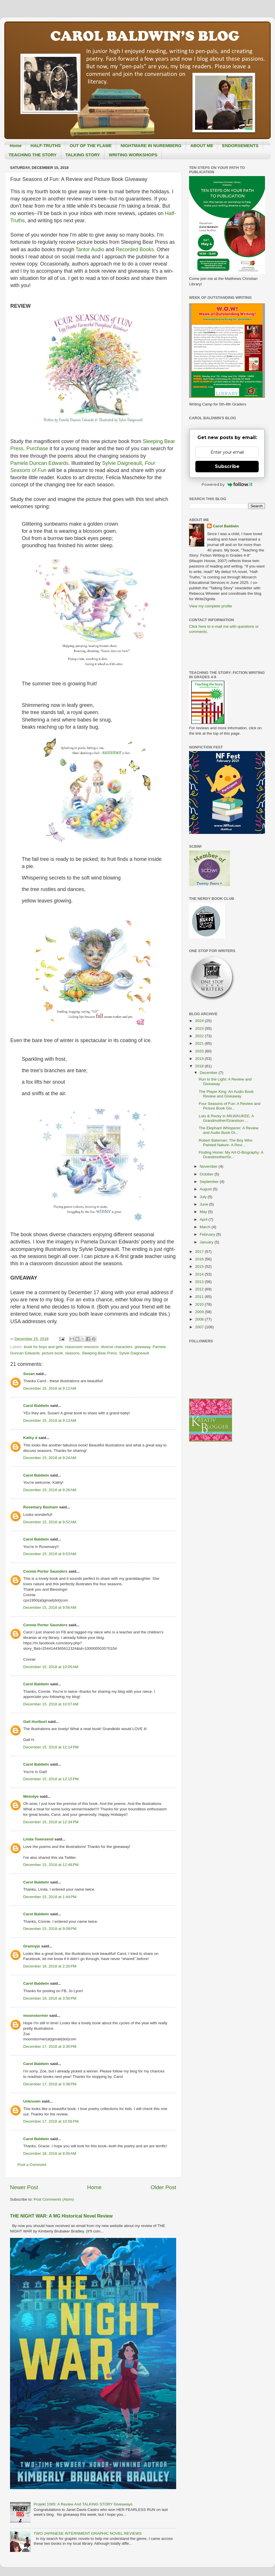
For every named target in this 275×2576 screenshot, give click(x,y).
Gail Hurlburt (35, 1721)
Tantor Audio (90, 249)
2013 (200, 1282)
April (204, 1219)
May (204, 1212)
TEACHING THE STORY (33, 154)
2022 (200, 1036)
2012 (200, 1289)
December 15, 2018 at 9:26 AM (49, 1490)
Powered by (227, 484)
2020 (200, 1051)
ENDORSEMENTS (240, 145)
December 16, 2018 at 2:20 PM (49, 1966)
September (210, 1181)
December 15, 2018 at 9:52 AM (49, 1522)
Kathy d (30, 1438)
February (208, 1234)
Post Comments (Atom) (54, 2199)
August (206, 1189)
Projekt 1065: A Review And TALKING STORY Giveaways (83, 2504)
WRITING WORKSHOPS (133, 154)
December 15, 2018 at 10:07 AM (50, 1704)
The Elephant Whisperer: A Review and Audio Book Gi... (229, 1130)
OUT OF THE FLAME (91, 145)
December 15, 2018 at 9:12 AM (49, 1388)
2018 (200, 1066)
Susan (29, 1374)
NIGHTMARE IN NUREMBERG (151, 145)
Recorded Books (135, 249)
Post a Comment (31, 2164)
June (204, 1204)
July (204, 1197)
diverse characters (116, 1347)
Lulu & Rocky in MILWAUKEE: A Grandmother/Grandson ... (226, 1118)
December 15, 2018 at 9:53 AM (49, 1554)
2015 (200, 1266)
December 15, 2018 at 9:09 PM (49, 1928)
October (207, 1174)
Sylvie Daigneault (122, 463)
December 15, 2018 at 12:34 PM (50, 1822)
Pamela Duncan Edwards (39, 463)
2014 (200, 1274)
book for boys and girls (43, 1347)
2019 (200, 1058)
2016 (200, 1259)
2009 (200, 1312)
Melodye (31, 1796)
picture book (52, 1353)
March (205, 1227)
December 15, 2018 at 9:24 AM (49, 1458)
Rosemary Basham (40, 1507)
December (209, 1072)
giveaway (142, 1347)
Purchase (37, 448)
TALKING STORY (83, 154)
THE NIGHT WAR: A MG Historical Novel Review (61, 2216)
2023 (200, 1028)
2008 (200, 1319)
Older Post (163, 2187)
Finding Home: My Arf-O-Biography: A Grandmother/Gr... (231, 1154)
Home (16, 145)
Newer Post (24, 2187)
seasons (72, 1353)
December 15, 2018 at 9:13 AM (49, 1420)
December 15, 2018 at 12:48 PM (50, 1865)
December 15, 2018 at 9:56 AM (49, 1607)
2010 (200, 1304)
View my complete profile (210, 606)
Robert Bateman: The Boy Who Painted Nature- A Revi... (225, 1142)
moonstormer (35, 2015)
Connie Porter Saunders (45, 1571)
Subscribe (227, 466)
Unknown (32, 2101)
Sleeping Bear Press (99, 1353)
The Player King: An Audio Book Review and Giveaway (226, 1093)
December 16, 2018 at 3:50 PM (49, 1998)
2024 (200, 1021)
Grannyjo (31, 1946)
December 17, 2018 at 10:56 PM (50, 2121)
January (207, 1242)
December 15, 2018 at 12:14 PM (50, 1747)
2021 (200, 1043)
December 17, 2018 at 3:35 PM (49, 2046)
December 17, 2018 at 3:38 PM (49, 2084)
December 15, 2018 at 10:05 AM (50, 1667)
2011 (200, 1296)
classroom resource (82, 1347)
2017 (200, 1251)
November (209, 1166)
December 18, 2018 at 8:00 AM (49, 2153)
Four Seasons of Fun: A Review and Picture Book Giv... (229, 1105)
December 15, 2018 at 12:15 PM (50, 1779)
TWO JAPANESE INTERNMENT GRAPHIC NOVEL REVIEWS (88, 2533)
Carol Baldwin (36, 1405)
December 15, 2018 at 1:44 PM (49, 1897)
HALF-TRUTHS (45, 145)
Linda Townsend (38, 1839)
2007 (200, 1327)
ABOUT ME (201, 145)
